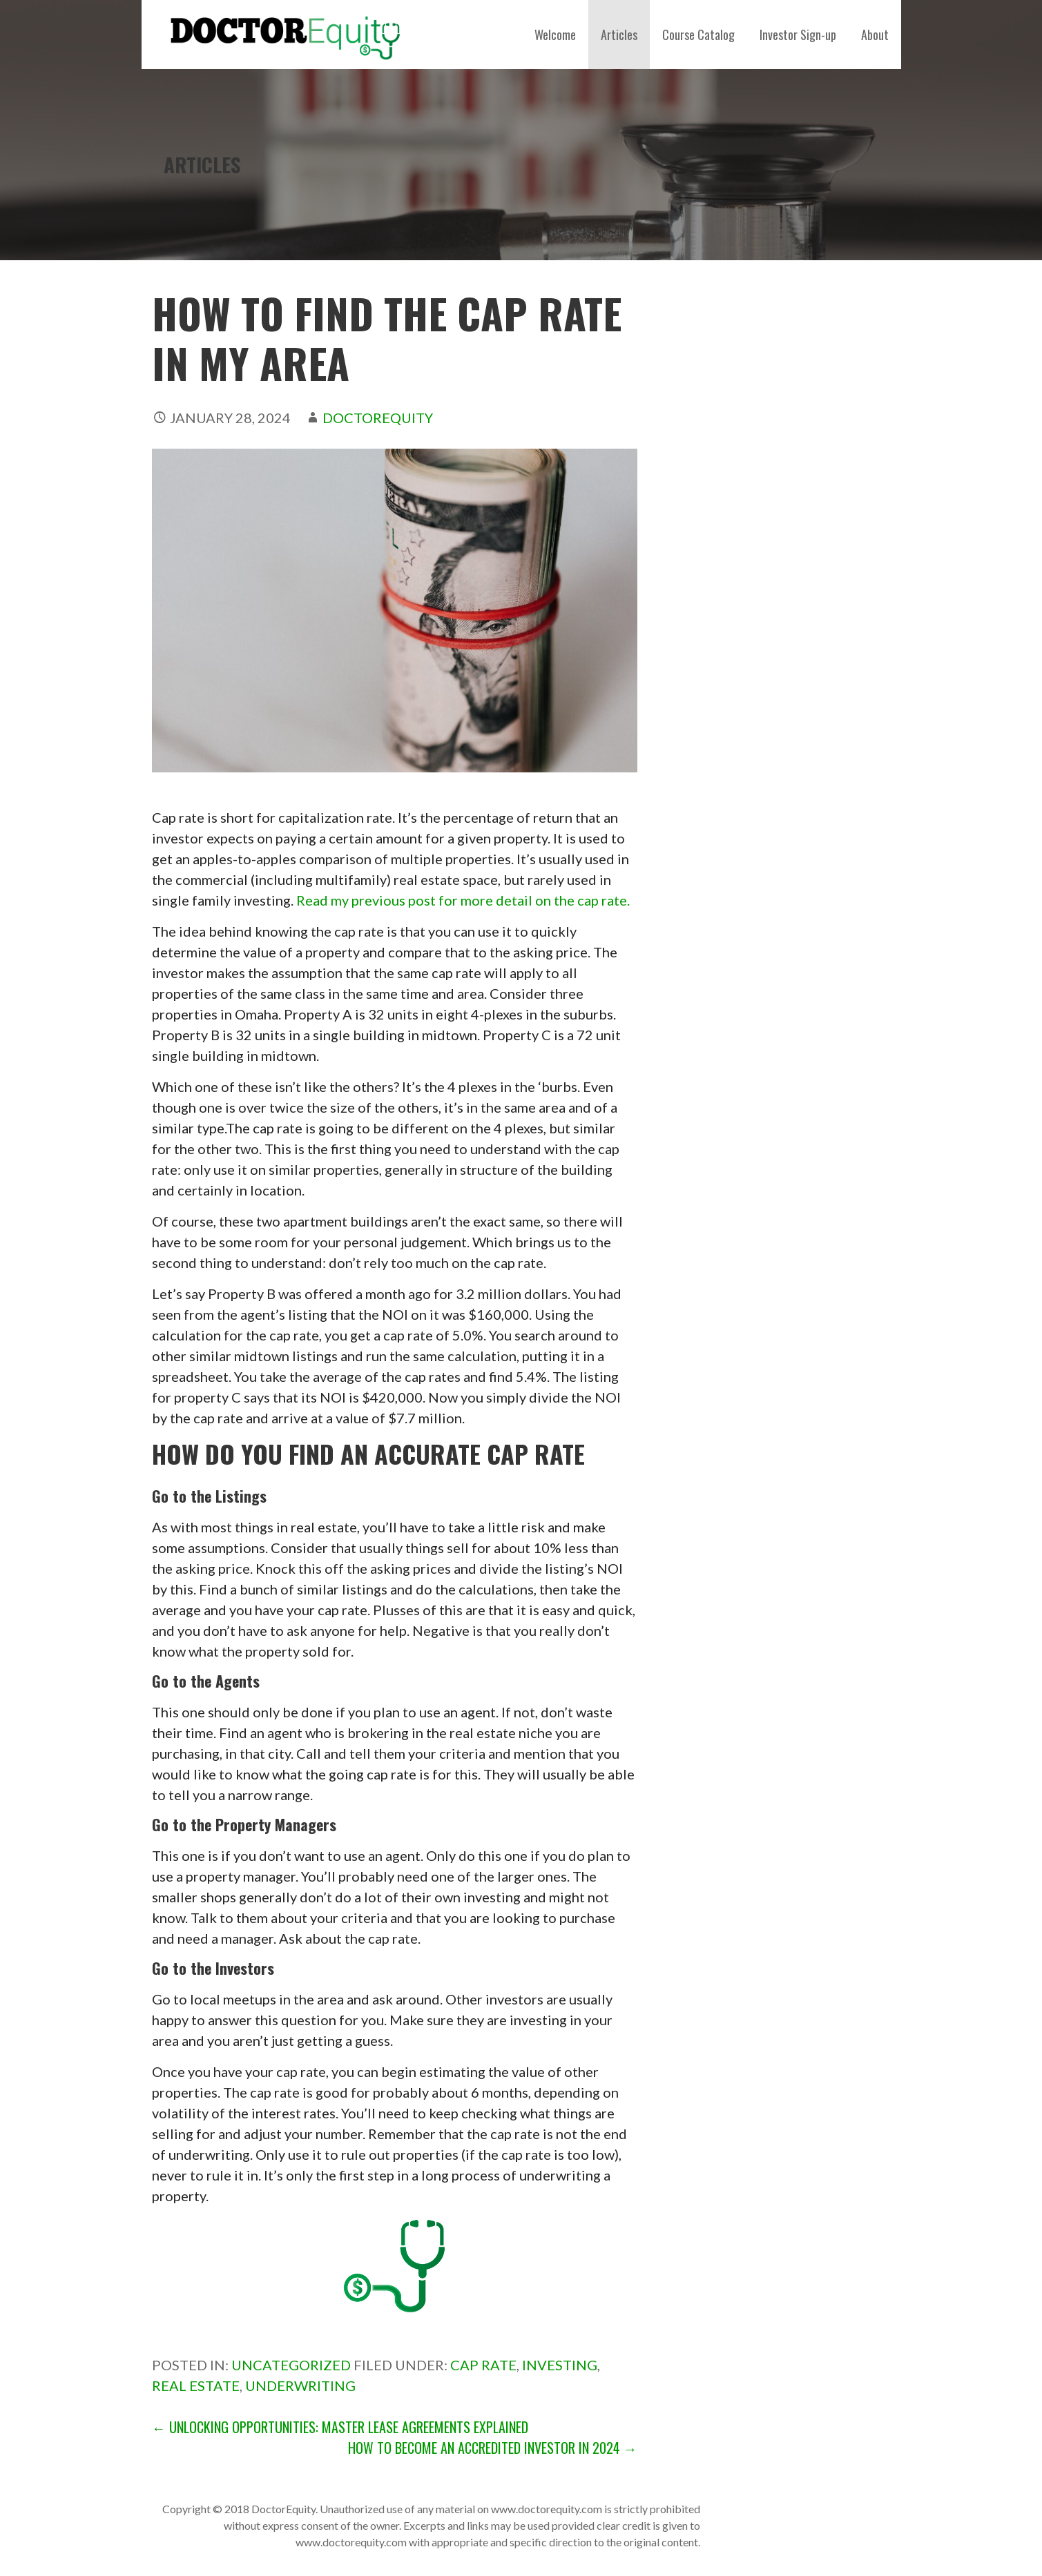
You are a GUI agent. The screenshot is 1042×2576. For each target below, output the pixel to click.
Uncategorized (291, 2365)
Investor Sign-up (798, 34)
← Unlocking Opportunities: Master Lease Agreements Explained (340, 2427)
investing (559, 2365)
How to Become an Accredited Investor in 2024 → (492, 2447)
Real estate (196, 2385)
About (875, 34)
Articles (619, 34)
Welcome (555, 34)
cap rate (483, 2365)
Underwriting (300, 2385)
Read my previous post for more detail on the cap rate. (463, 900)
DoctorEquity (377, 417)
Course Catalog (698, 34)
